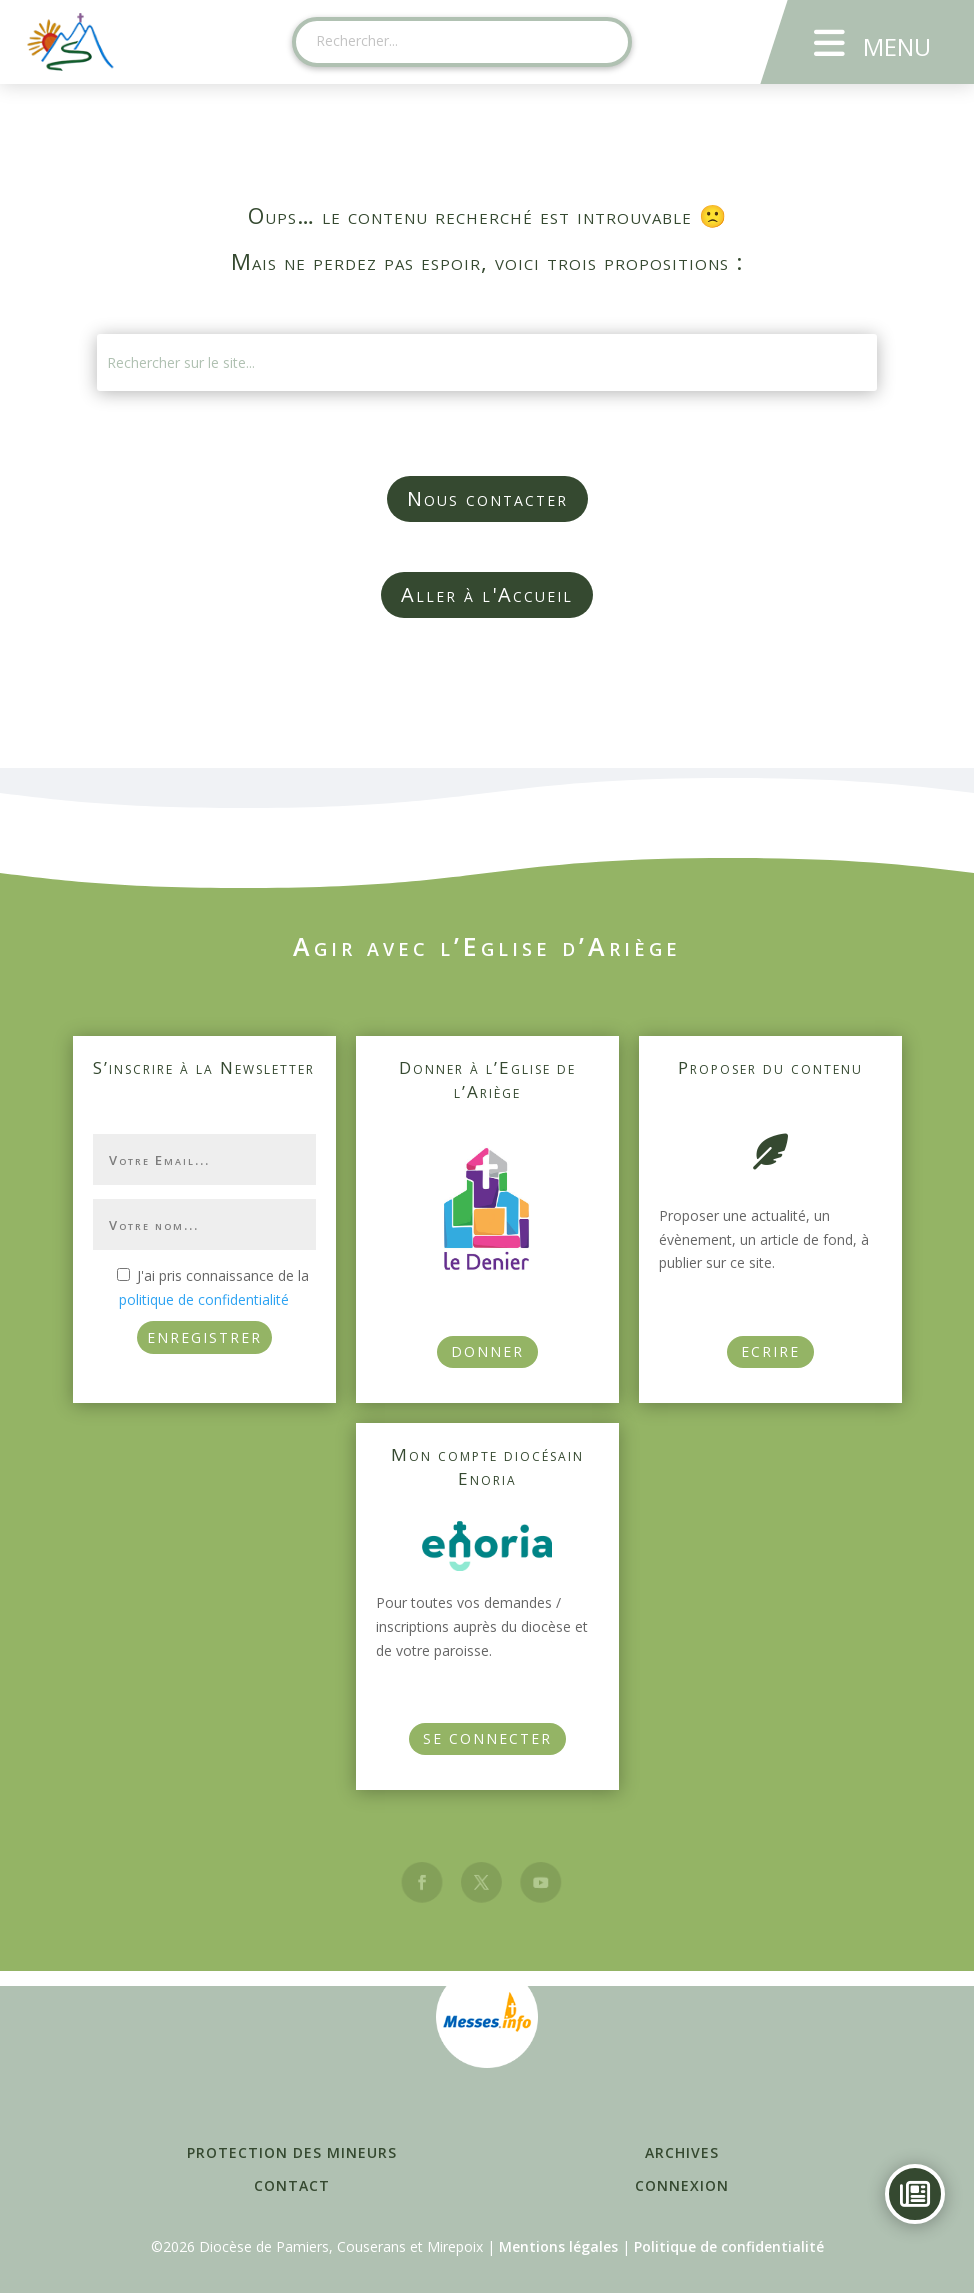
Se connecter (487, 1738)
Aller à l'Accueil (487, 594)
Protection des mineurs (292, 2152)
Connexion (682, 2185)
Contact (292, 2185)
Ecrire (770, 1351)
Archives (682, 2152)
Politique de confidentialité (729, 2246)
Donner (487, 1351)
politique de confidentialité (204, 1299)
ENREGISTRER (204, 1337)
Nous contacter (487, 498)
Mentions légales (558, 2246)
